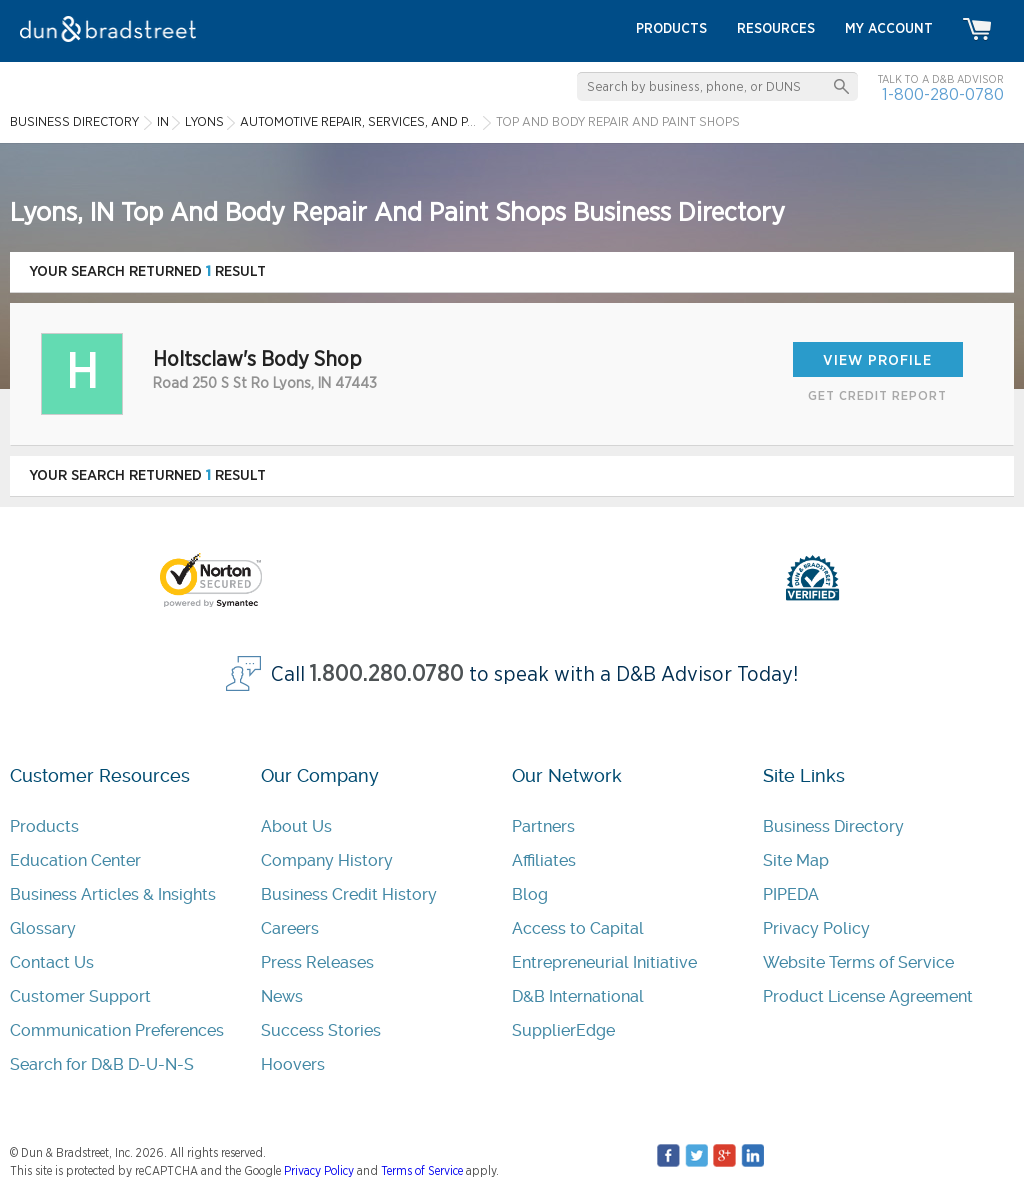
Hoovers (293, 1064)
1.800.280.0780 (387, 674)
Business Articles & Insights (113, 894)
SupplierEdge (563, 1030)
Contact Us (52, 962)
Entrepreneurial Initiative (604, 962)
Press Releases (317, 962)
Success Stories (321, 1030)
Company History (327, 860)
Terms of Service (422, 1171)
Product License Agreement (868, 996)
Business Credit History (349, 894)
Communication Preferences (117, 1030)
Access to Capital (578, 928)
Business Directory (833, 826)
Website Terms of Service (858, 962)
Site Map (796, 860)
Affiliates (544, 860)
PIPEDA (791, 894)
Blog (530, 894)
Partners (543, 826)
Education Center (75, 860)
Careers (290, 928)
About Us (296, 826)
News (282, 996)
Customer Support (80, 996)
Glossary (43, 928)
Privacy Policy (816, 928)
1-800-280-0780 (943, 94)
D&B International (578, 996)
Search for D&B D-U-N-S (102, 1064)
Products (44, 826)
